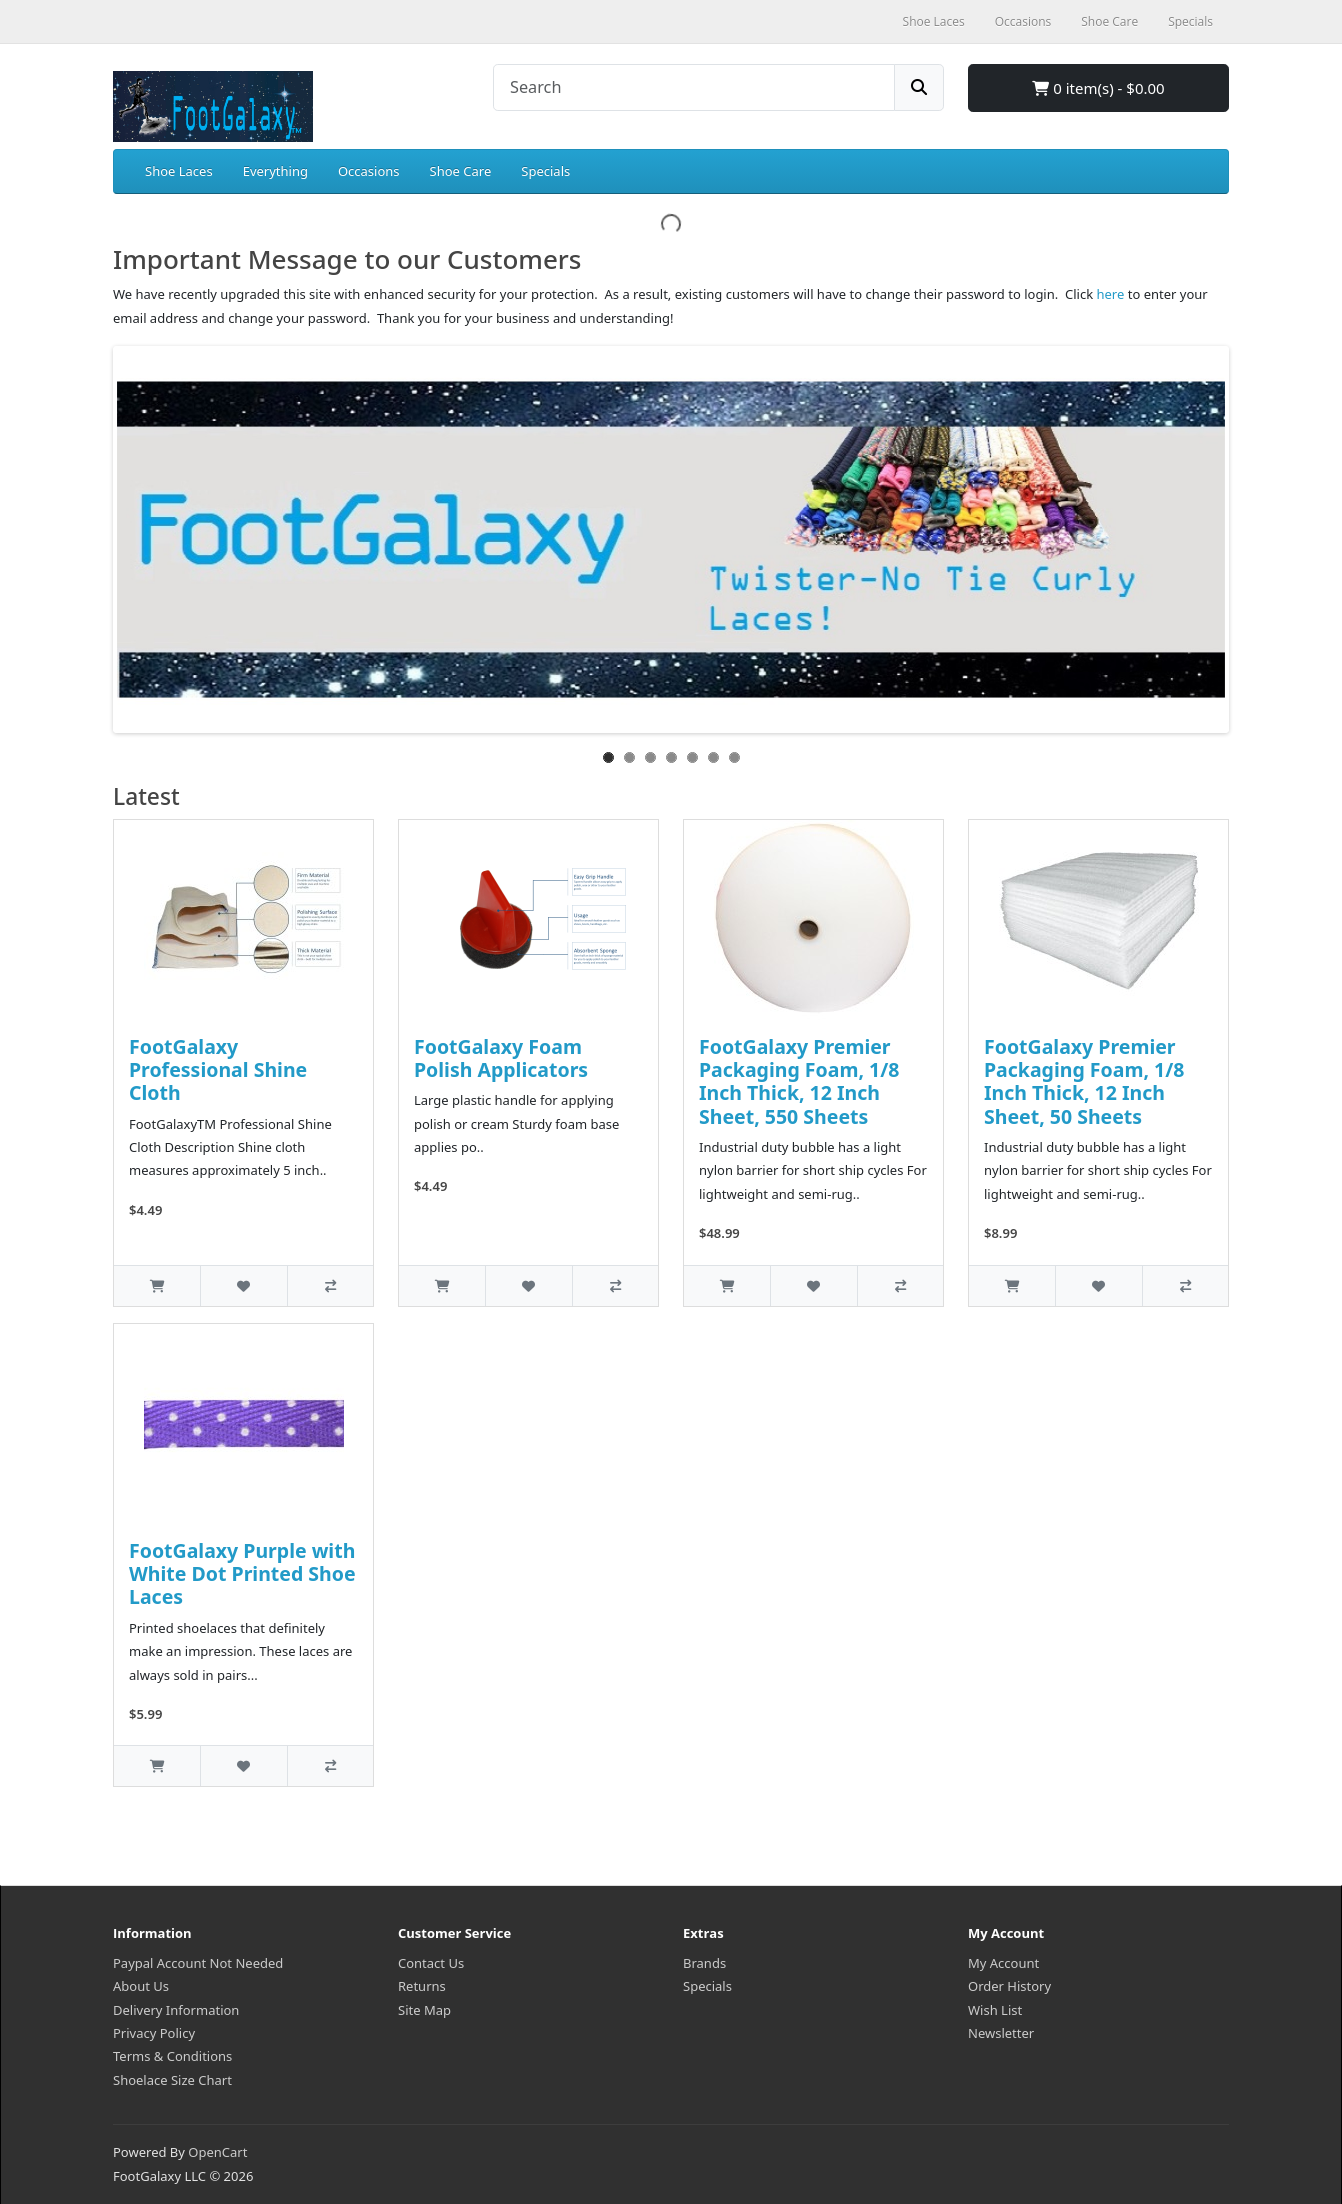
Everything (275, 171)
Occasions (369, 171)
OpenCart (217, 2152)
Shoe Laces (179, 171)
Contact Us (431, 1963)
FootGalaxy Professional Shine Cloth (218, 1070)
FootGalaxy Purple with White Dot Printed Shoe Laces (242, 1574)
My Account (1003, 1963)
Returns (422, 1986)
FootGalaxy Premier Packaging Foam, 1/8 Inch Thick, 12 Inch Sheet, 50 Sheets (1084, 1081)
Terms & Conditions (172, 2056)
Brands (704, 1963)
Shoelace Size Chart (172, 2080)
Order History (1009, 1986)
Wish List (995, 2010)
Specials (545, 171)
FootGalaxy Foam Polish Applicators (501, 1058)
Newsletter (1001, 2033)
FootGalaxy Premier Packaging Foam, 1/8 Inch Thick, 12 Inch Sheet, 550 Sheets (799, 1081)
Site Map (424, 2010)
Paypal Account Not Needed (198, 1963)
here (1111, 294)
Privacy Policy (154, 2033)
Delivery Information (176, 2010)
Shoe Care (461, 171)
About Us (141, 1986)
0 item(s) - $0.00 (1098, 88)
